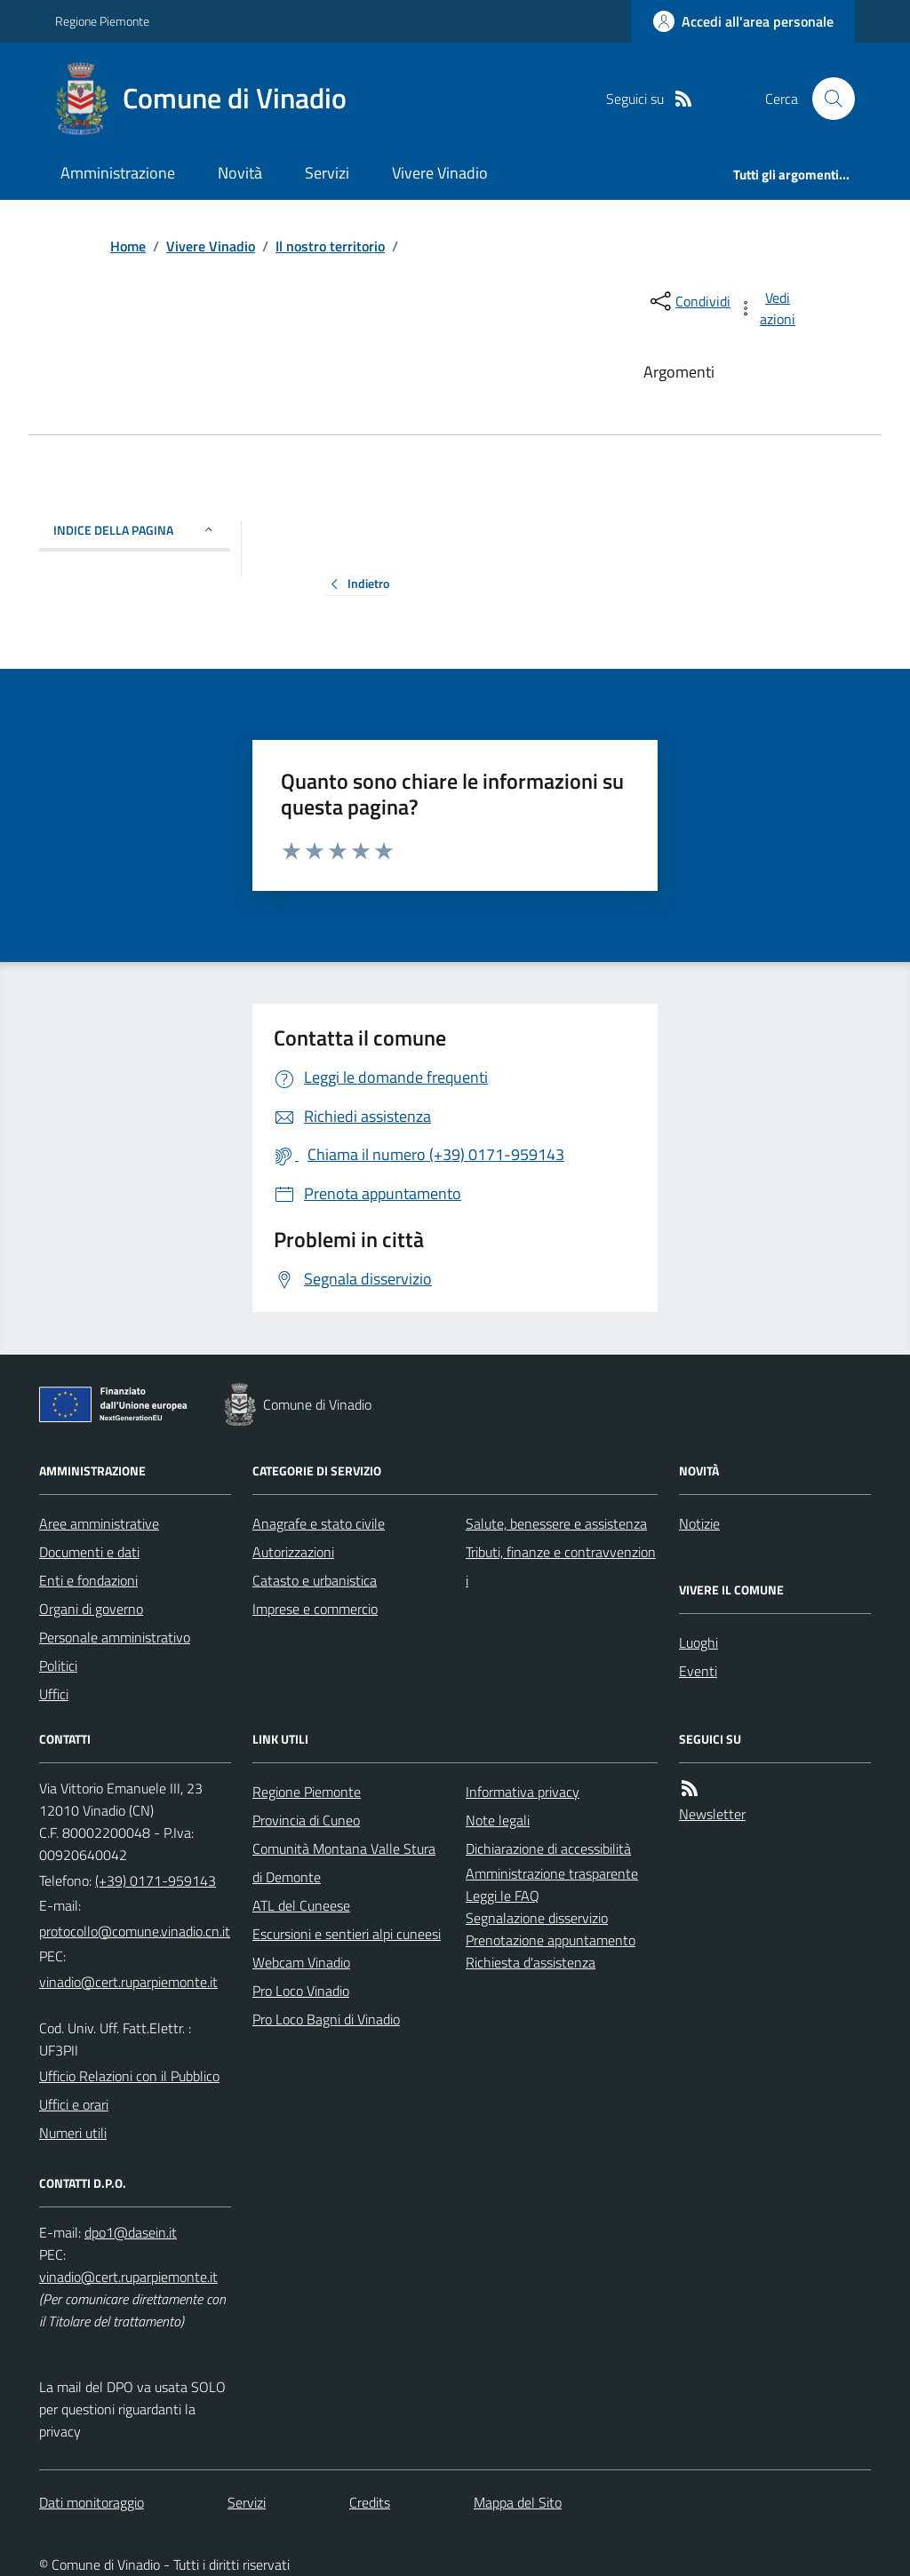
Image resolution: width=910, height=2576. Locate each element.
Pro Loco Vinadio (300, 1990)
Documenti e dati (89, 1551)
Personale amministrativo (114, 1637)
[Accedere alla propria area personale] (743, 21)
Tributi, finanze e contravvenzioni (561, 1566)
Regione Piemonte (102, 21)
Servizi (327, 173)
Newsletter (712, 1814)
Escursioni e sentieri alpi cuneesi (346, 1933)
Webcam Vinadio (301, 1962)
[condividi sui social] (688, 301)
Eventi (698, 1671)
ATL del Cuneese (301, 1905)
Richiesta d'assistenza (530, 1962)
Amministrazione (117, 173)
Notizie (699, 1523)
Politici (58, 1665)
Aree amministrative (99, 1523)
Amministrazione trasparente (552, 1873)
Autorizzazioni (293, 1551)
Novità (240, 173)
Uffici (53, 1694)
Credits (369, 2502)
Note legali (498, 1820)
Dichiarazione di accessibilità (548, 1848)
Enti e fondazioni (88, 1580)
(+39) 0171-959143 (155, 1880)
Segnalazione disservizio (537, 1917)
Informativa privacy (522, 1791)
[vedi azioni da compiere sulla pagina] (767, 308)
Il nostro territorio (330, 246)
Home (128, 246)
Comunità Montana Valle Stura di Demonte (343, 1863)
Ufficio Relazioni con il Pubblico (129, 2076)
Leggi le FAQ (502, 1895)
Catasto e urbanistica (314, 1580)
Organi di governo (91, 1608)
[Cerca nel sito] (826, 98)
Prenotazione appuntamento (550, 1940)
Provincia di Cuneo (306, 1820)
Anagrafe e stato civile (318, 1523)
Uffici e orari (73, 2104)
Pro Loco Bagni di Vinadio (326, 2019)
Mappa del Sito (518, 2502)
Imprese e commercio (315, 1608)
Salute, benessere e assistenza (556, 1523)
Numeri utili (73, 2132)
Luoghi (698, 1642)
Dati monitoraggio (91, 2502)
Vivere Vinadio (440, 173)
